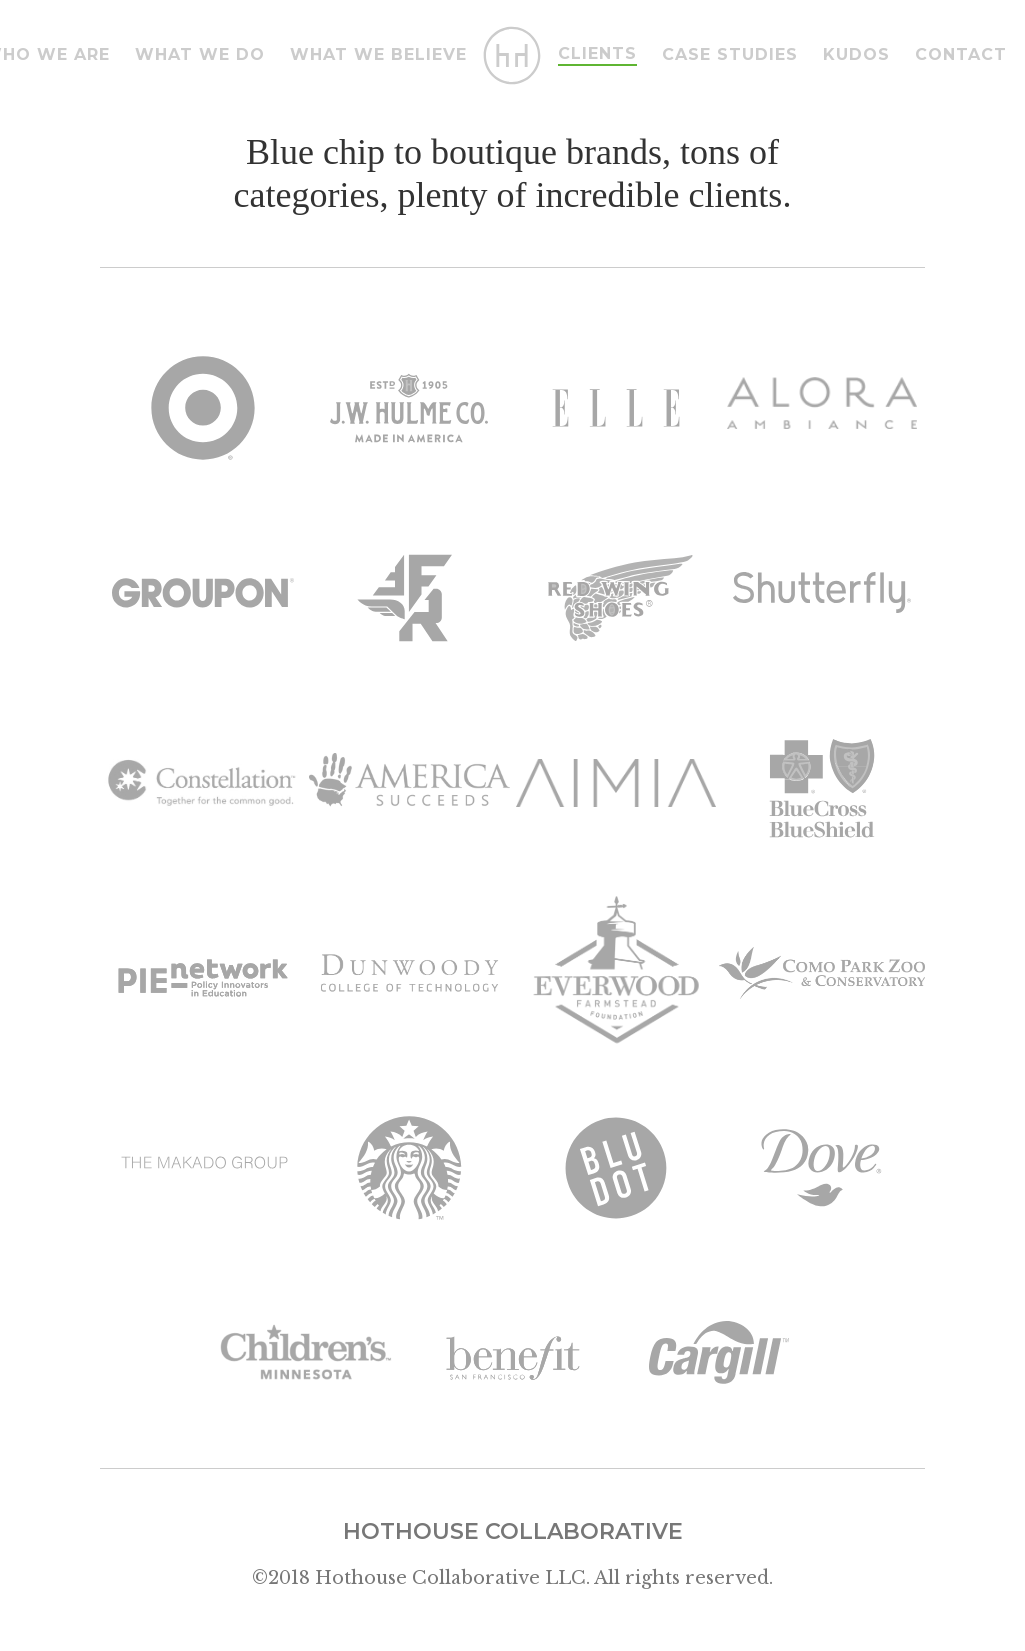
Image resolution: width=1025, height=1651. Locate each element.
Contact (961, 54)
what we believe (378, 54)
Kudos (856, 54)
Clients (597, 53)
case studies (730, 54)
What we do (200, 54)
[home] (513, 55)
